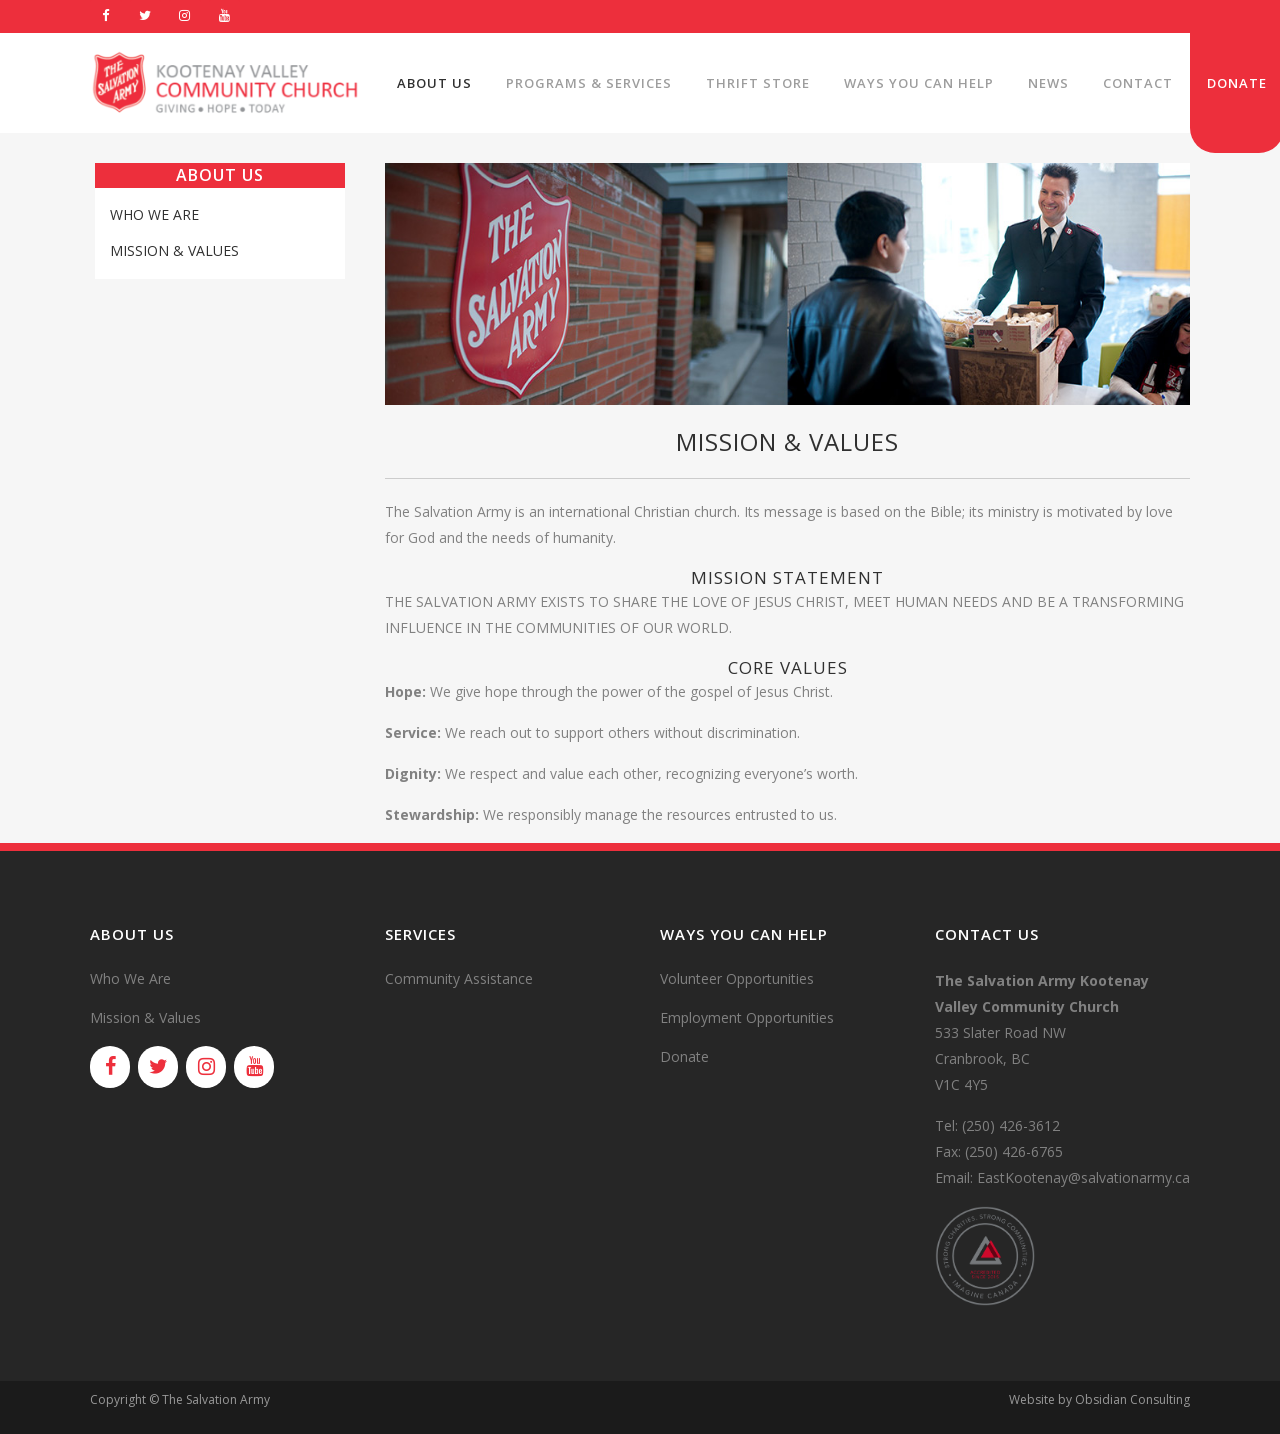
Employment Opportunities (747, 1017)
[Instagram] (185, 16)
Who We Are (154, 214)
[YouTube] (225, 16)
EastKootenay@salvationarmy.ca (1083, 1177)
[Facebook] (106, 16)
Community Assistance (459, 978)
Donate (684, 1056)
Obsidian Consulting (1132, 1399)
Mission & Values (174, 250)
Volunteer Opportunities (737, 978)
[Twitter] (146, 16)
